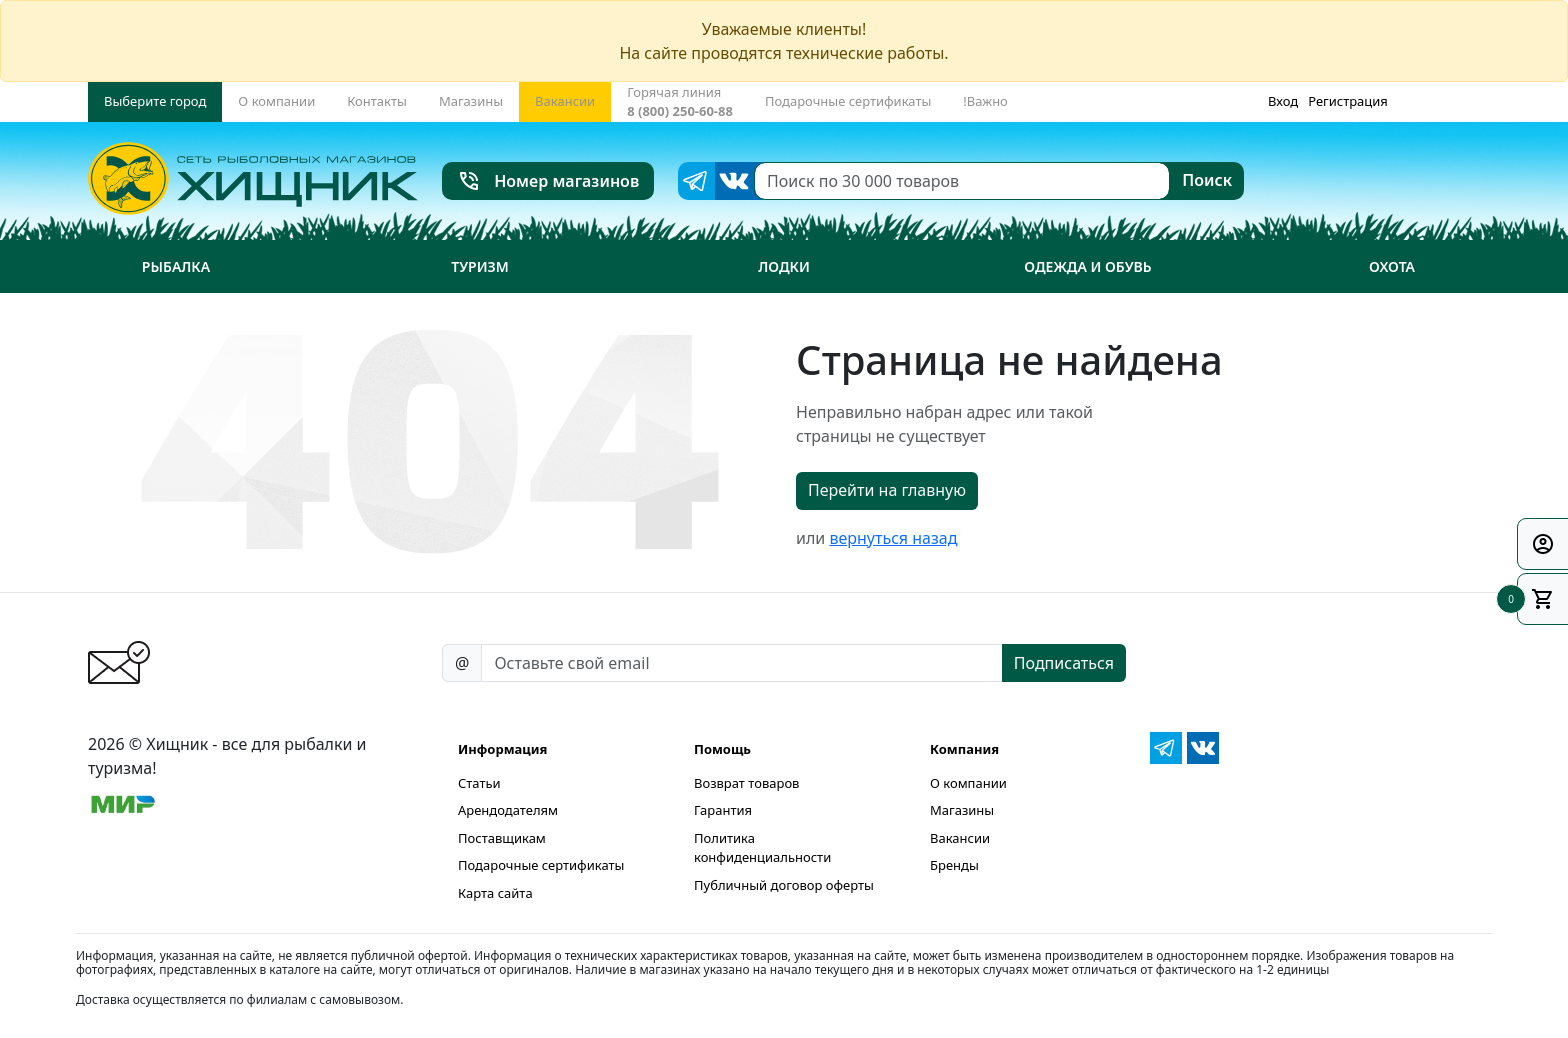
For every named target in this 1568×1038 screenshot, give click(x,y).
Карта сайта (495, 893)
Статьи (479, 783)
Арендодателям (508, 810)
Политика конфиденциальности (762, 848)
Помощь (722, 749)
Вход (1283, 101)
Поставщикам (502, 838)
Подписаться (1064, 663)
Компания (964, 749)
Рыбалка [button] (176, 266)
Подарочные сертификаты (541, 865)
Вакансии (960, 838)
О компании (968, 783)
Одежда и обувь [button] (1087, 266)
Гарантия (723, 810)
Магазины (962, 810)
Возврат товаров (746, 783)
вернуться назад (893, 538)
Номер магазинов (548, 181)
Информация (502, 749)
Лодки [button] (784, 266)
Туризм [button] (480, 266)
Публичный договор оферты (784, 885)
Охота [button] (1392, 266)
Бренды (954, 865)
